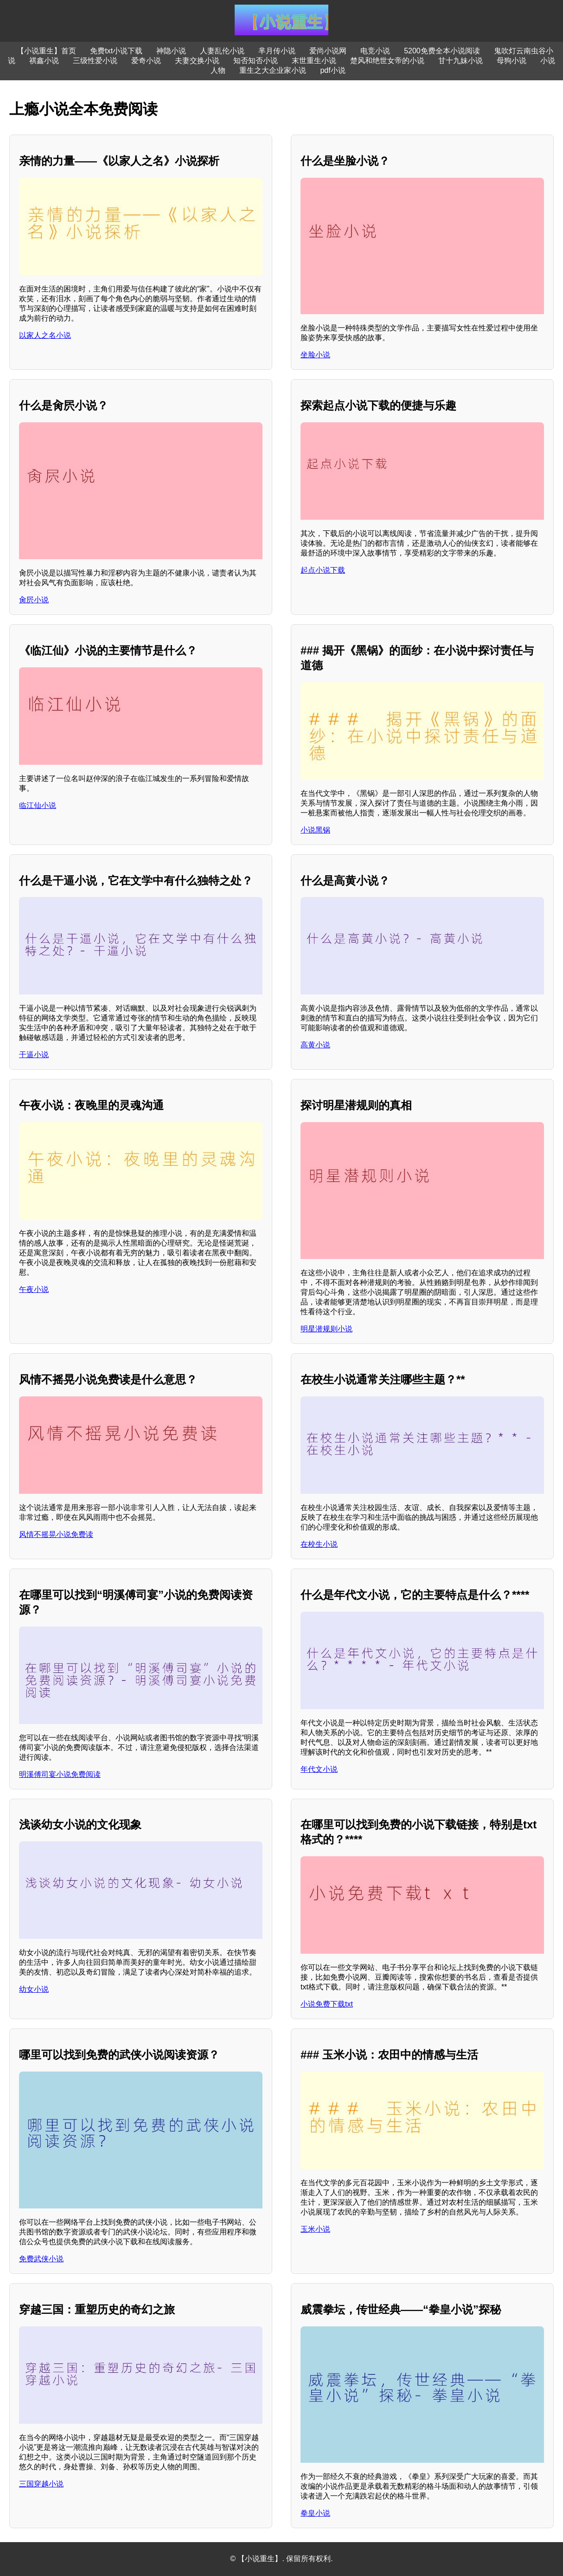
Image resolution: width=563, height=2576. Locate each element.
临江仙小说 (37, 805)
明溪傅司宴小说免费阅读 (60, 1774)
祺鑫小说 (44, 61)
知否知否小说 (255, 61)
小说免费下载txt (327, 2004)
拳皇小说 (315, 2513)
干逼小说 (34, 1055)
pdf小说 (332, 70)
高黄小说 (315, 1045)
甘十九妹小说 (460, 61)
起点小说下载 (323, 570)
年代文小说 (319, 1769)
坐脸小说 (315, 355)
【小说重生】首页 (46, 51)
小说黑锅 (315, 830)
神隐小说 (171, 51)
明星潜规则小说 (326, 1329)
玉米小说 (315, 2229)
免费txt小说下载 (116, 51)
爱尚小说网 (327, 51)
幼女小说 (34, 1989)
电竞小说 (375, 51)
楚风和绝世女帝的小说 (387, 61)
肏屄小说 (34, 600)
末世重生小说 (314, 61)
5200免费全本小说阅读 (442, 51)
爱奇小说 (146, 61)
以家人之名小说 (45, 335)
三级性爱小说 (95, 61)
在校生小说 (319, 1544)
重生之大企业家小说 (272, 70)
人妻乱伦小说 (222, 51)
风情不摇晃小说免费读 (56, 1534)
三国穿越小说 (41, 2484)
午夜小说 (34, 1289)
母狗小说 (511, 61)
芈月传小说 (276, 51)
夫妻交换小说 (197, 61)
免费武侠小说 (41, 2259)
